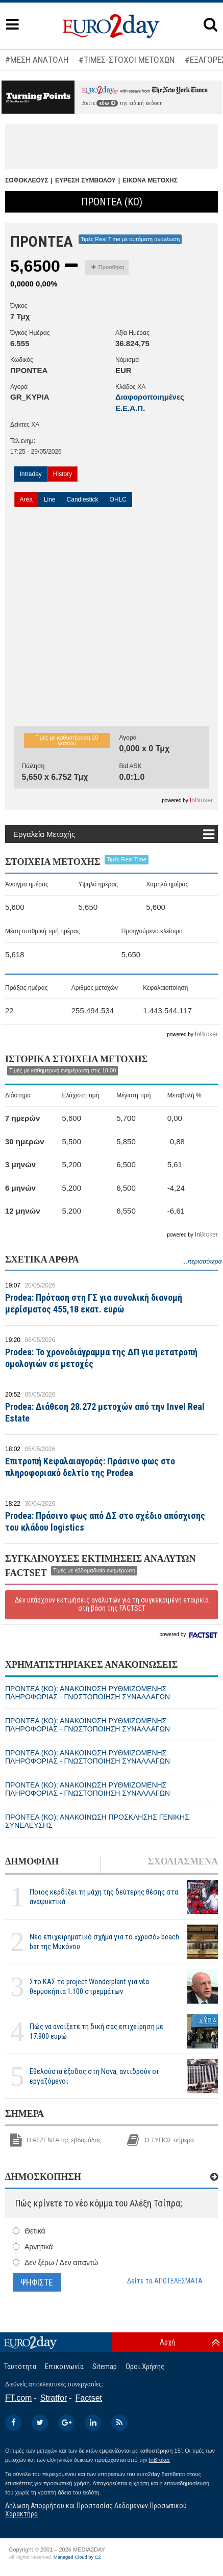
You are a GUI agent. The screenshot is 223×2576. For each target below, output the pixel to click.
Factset (89, 2398)
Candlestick (82, 499)
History (62, 474)
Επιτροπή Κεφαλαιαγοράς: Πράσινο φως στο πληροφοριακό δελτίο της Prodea (90, 1467)
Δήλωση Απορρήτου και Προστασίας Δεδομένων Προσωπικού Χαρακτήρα (96, 2509)
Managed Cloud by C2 (77, 2557)
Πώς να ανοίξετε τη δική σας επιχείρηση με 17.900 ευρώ (96, 2031)
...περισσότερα (201, 1261)
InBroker (159, 2460)
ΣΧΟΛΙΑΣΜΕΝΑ (183, 1861)
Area (26, 499)
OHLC (118, 499)
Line (50, 499)
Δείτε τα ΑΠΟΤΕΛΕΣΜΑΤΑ (165, 2281)
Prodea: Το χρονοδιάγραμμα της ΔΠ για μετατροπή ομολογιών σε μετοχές (101, 1358)
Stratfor (53, 2398)
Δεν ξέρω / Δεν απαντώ (61, 2262)
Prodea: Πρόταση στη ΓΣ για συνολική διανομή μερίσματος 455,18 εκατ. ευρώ (93, 1303)
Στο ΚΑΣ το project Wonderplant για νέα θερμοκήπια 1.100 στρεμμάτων (89, 1986)
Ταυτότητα (20, 2366)
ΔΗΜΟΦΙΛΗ (32, 1861)
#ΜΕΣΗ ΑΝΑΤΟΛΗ (36, 60)
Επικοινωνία (64, 2366)
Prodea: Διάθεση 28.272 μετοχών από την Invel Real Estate (105, 1412)
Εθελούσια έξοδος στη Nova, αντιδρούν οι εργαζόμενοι (94, 2076)
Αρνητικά (38, 2247)
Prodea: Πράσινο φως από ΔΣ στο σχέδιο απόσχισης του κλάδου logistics (105, 1521)
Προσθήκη (108, 267)
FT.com (18, 2398)
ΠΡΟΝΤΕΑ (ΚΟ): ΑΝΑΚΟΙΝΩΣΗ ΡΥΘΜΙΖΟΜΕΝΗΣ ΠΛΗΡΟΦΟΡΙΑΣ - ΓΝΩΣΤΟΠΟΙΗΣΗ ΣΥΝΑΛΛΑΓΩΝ (87, 1693)
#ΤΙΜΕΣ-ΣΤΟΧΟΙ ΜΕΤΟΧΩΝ (127, 60)
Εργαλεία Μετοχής (44, 834)
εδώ (107, 103)
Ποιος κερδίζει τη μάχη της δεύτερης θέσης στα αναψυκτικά (104, 1896)
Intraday (31, 474)
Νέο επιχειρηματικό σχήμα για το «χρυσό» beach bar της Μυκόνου (104, 1941)
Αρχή (167, 2342)
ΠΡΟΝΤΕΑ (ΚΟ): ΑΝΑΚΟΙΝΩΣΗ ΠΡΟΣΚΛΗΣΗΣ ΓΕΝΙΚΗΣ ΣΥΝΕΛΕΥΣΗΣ (97, 1821)
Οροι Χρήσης (145, 2366)
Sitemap (104, 2366)
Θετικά (34, 2231)
